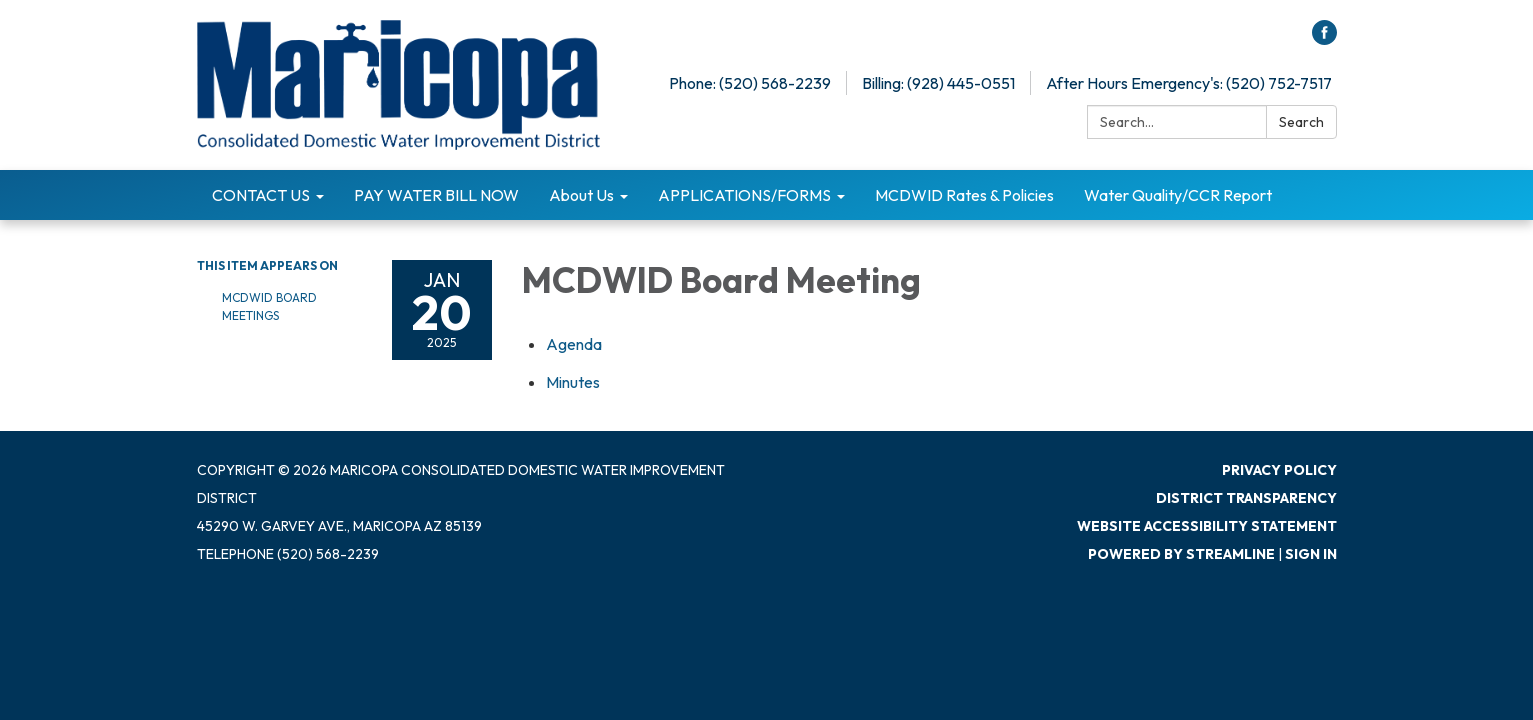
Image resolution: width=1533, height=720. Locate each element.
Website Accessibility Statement (1207, 526)
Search (1301, 122)
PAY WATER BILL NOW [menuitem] (436, 195)
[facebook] (1324, 39)
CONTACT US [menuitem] (261, 195)
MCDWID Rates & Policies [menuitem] (964, 195)
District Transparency (1246, 498)
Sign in (1311, 554)
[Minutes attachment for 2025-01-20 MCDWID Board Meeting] (573, 382)
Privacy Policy (1279, 470)
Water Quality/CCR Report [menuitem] (1178, 195)
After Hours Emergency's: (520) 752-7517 (1189, 83)
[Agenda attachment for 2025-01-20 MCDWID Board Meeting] (574, 344)
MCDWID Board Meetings (269, 306)
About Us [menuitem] (581, 195)
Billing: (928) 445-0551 (938, 83)
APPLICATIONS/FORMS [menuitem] (744, 195)
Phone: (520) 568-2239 (750, 83)
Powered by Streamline (1181, 554)
